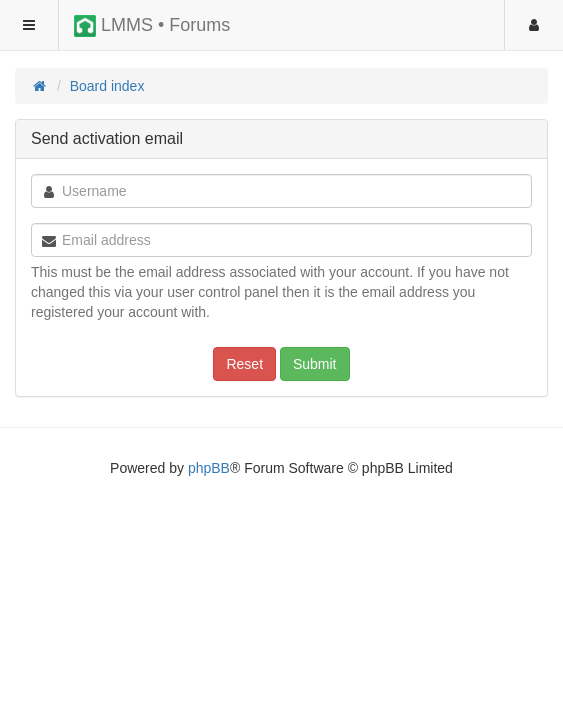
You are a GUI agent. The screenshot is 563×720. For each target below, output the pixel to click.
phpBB (209, 468)
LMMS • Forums (152, 26)
